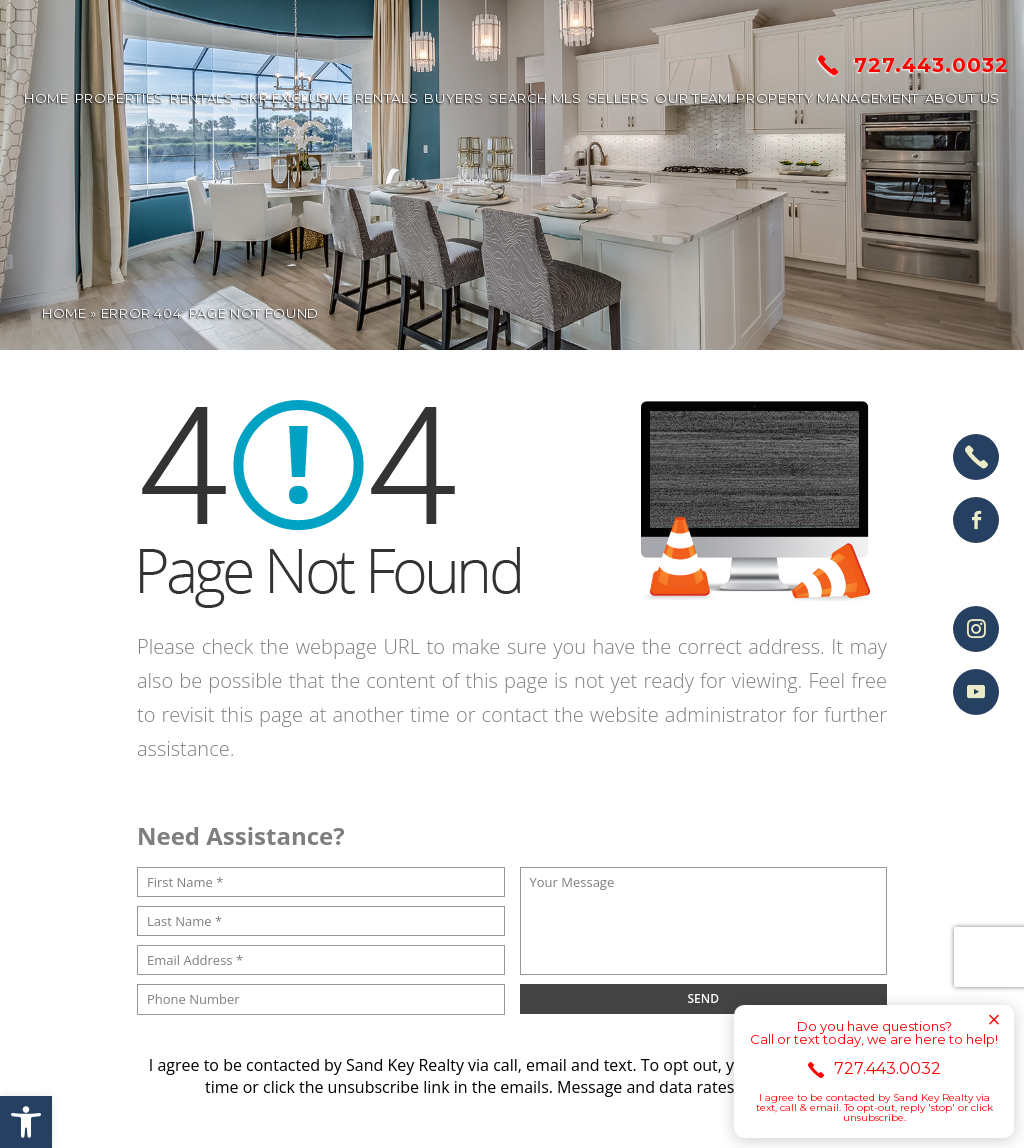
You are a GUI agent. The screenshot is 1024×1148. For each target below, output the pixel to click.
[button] (26, 1122)
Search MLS (535, 98)
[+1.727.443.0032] (976, 457)
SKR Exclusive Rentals (329, 98)
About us (962, 98)
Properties (120, 98)
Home (46, 98)
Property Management (827, 98)
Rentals (202, 98)
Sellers (619, 98)
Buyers (453, 98)
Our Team (692, 98)
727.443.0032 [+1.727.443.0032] (913, 65)
